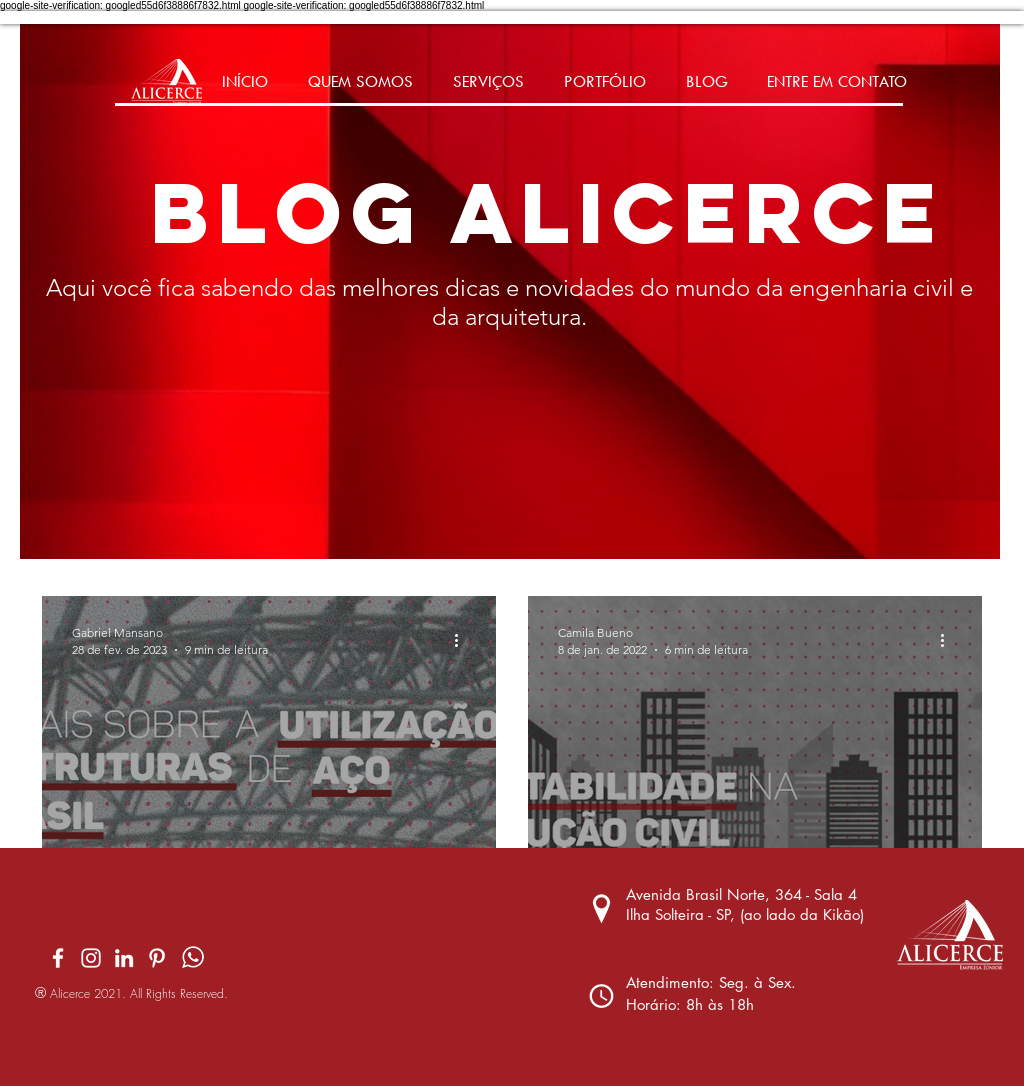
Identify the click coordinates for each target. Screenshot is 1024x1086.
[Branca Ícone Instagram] (91, 958)
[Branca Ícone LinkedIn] (124, 958)
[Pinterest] (157, 958)
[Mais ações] (463, 640)
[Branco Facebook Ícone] (58, 958)
